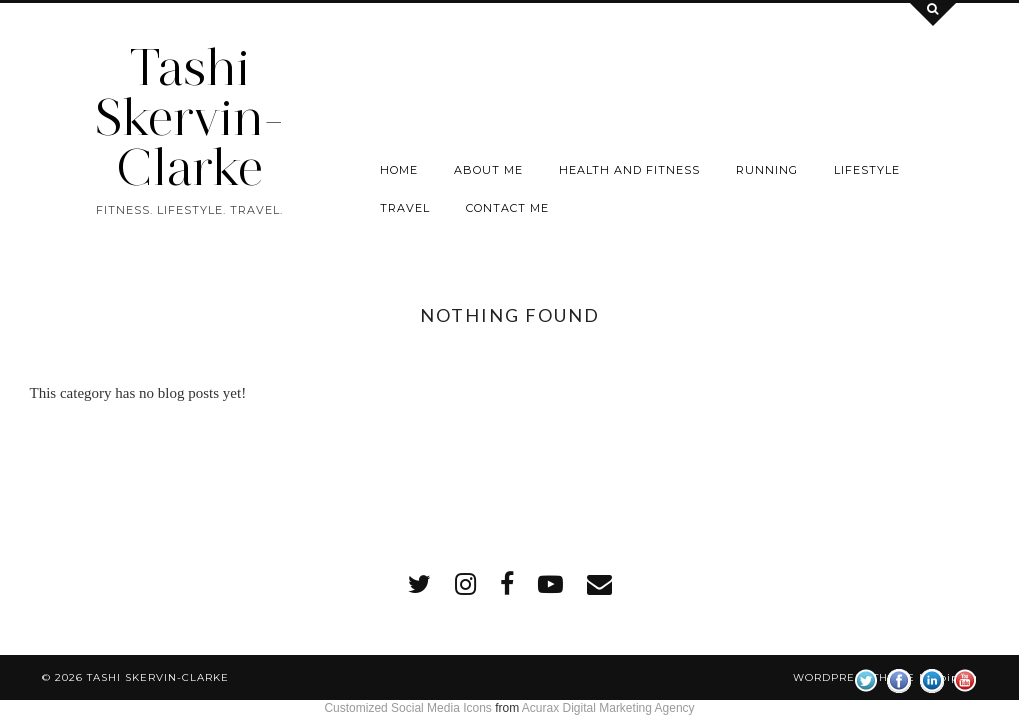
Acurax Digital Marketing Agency (608, 708)
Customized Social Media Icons (407, 708)
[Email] (599, 584)
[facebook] (507, 584)
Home (399, 170)
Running (767, 170)
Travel (405, 208)
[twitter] (419, 584)
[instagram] (465, 584)
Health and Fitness (629, 170)
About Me (488, 170)
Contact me (507, 208)
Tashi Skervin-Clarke (189, 117)
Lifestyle (867, 170)
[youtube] (550, 584)
